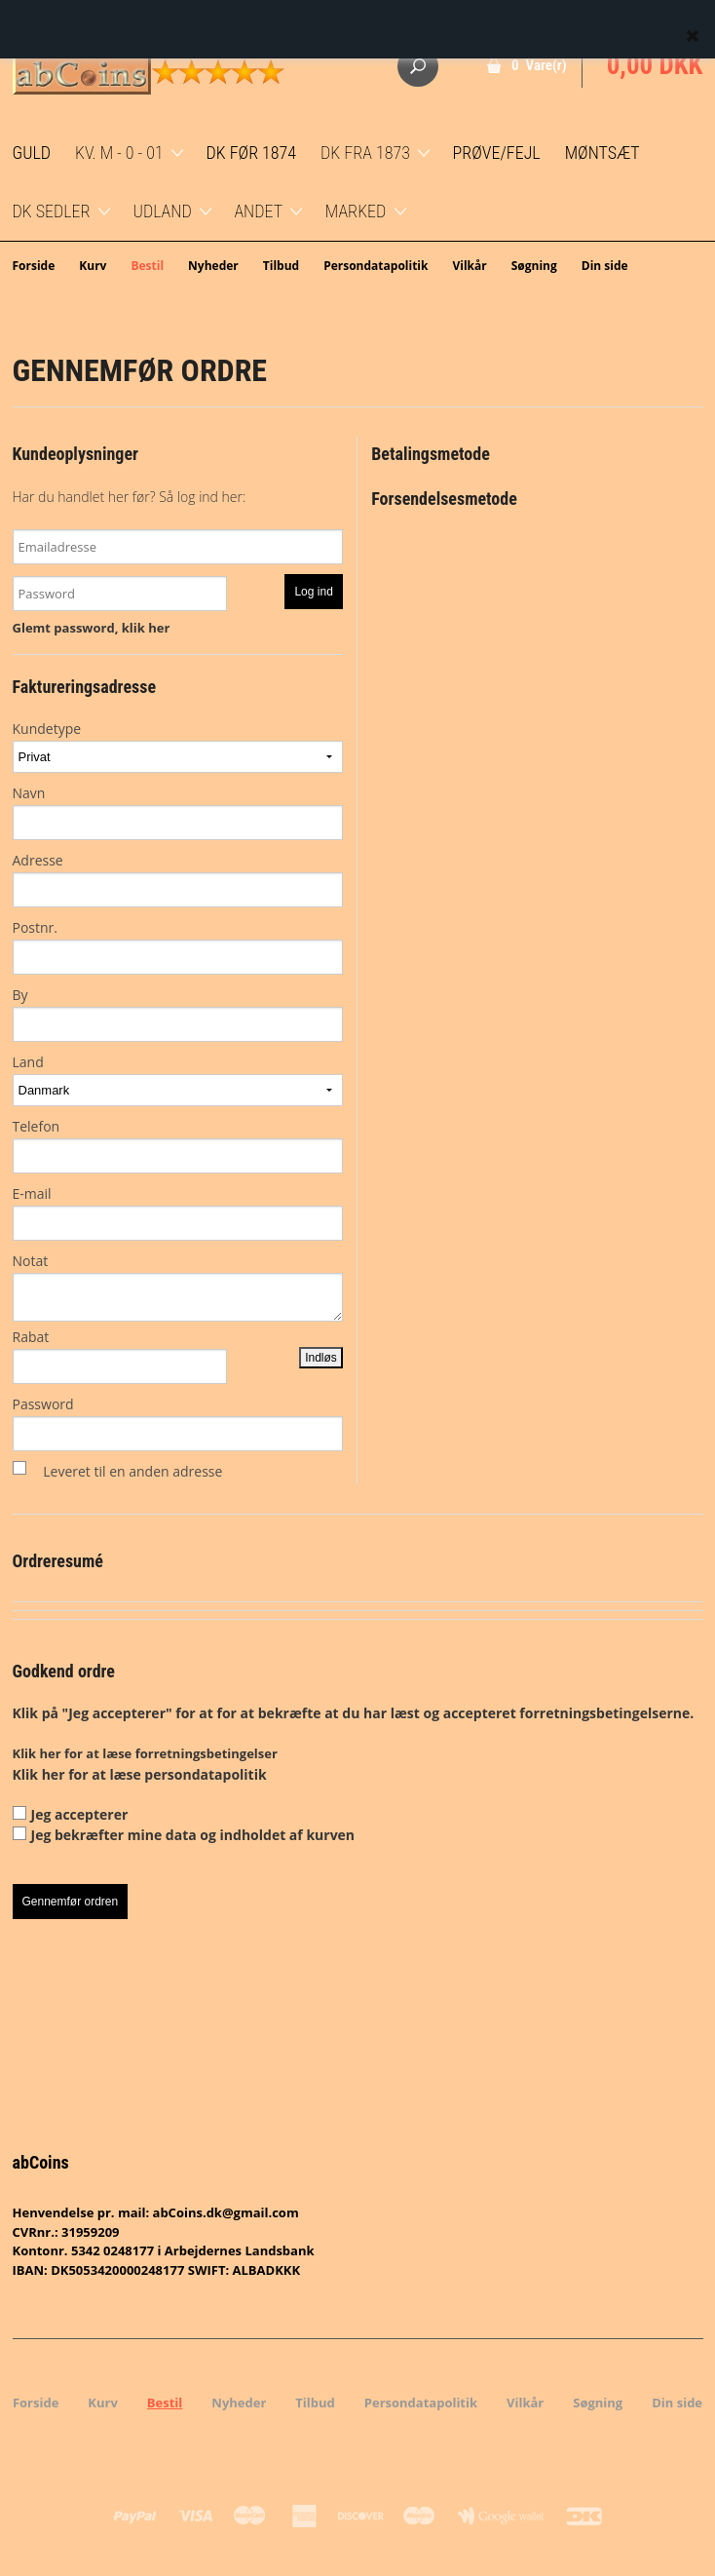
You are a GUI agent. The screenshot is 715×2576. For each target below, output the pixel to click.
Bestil (147, 265)
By (178, 1013)
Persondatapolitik (375, 265)
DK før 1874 (251, 152)
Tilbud (281, 265)
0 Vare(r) (539, 65)
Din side (605, 265)
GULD (32, 152)
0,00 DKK (655, 65)
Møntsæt (602, 152)
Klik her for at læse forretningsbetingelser (145, 1753)
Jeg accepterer (80, 1814)
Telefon (178, 1145)
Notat (178, 1286)
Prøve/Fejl (497, 152)
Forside (34, 265)
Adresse (178, 879)
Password (178, 1423)
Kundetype (178, 746)
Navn (178, 812)
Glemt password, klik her (91, 627)
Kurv (92, 265)
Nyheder (213, 265)
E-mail (178, 1212)
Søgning (534, 265)
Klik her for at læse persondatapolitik (140, 1774)
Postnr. (178, 946)
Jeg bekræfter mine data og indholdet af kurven (193, 1835)
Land (178, 1079)
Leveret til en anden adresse (132, 1471)
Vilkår (469, 265)
